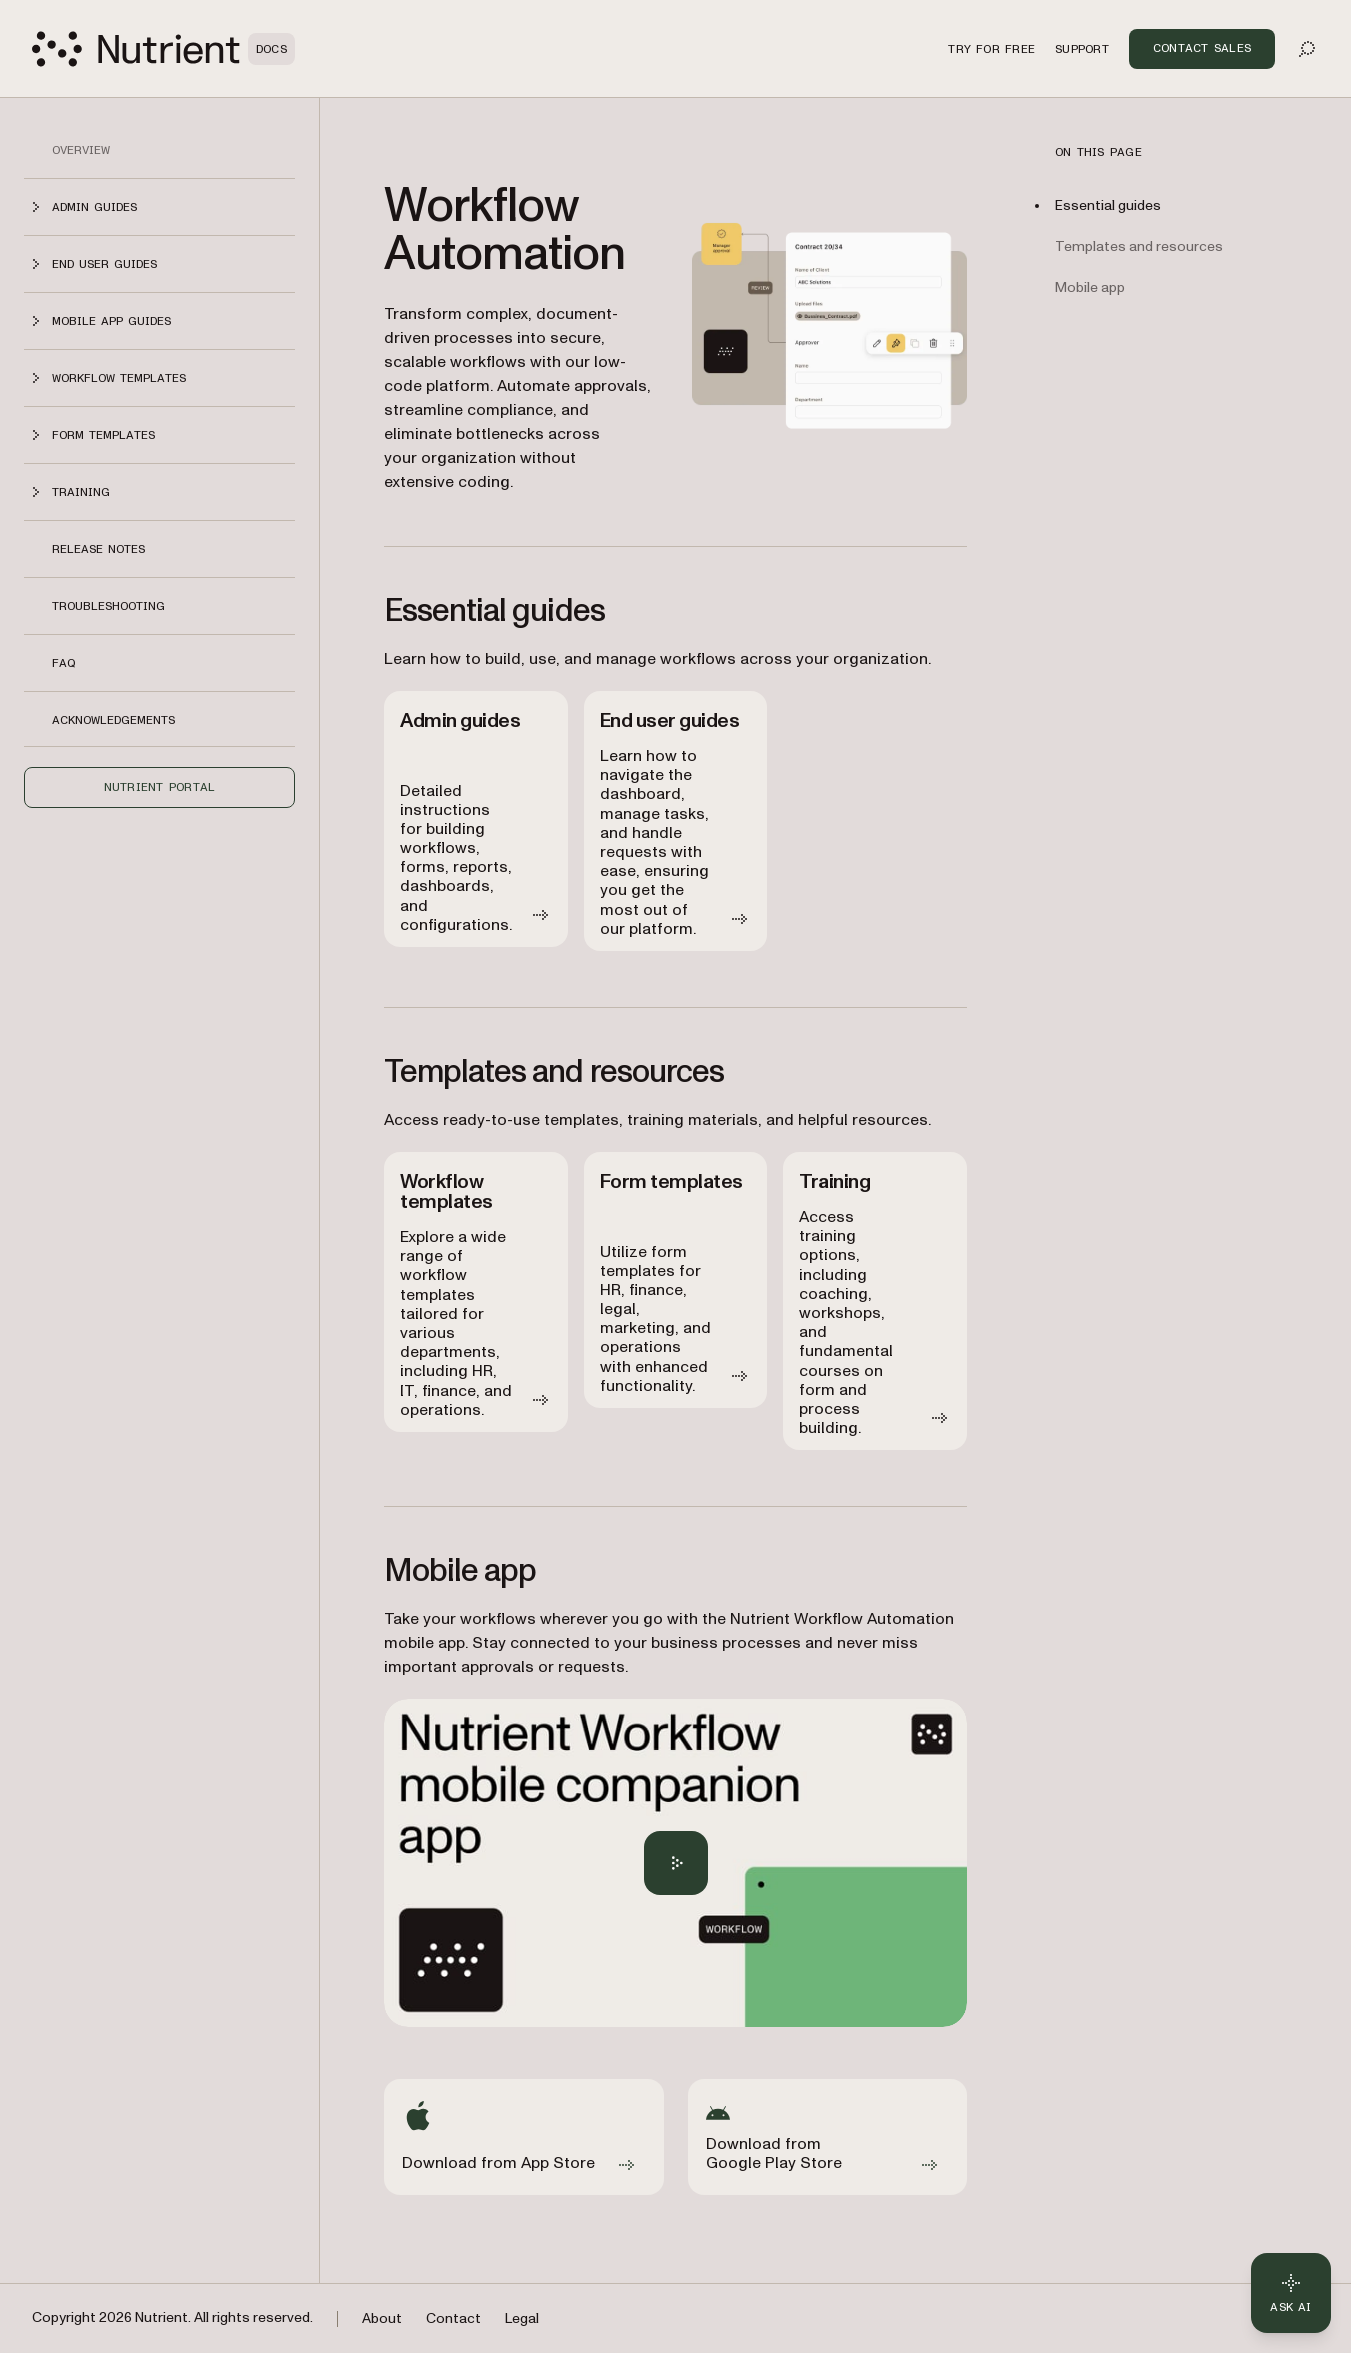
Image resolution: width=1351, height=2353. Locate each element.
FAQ (63, 663)
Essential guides (1108, 205)
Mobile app (1090, 287)
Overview (81, 150)
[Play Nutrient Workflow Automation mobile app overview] (676, 1863)
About (382, 2318)
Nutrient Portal (160, 787)
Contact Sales (1202, 48)
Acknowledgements (113, 720)
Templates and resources (1139, 246)
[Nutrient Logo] (163, 49)
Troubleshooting (108, 606)
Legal (522, 2318)
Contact (453, 2318)
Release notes (98, 549)
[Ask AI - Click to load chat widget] (1291, 2293)
